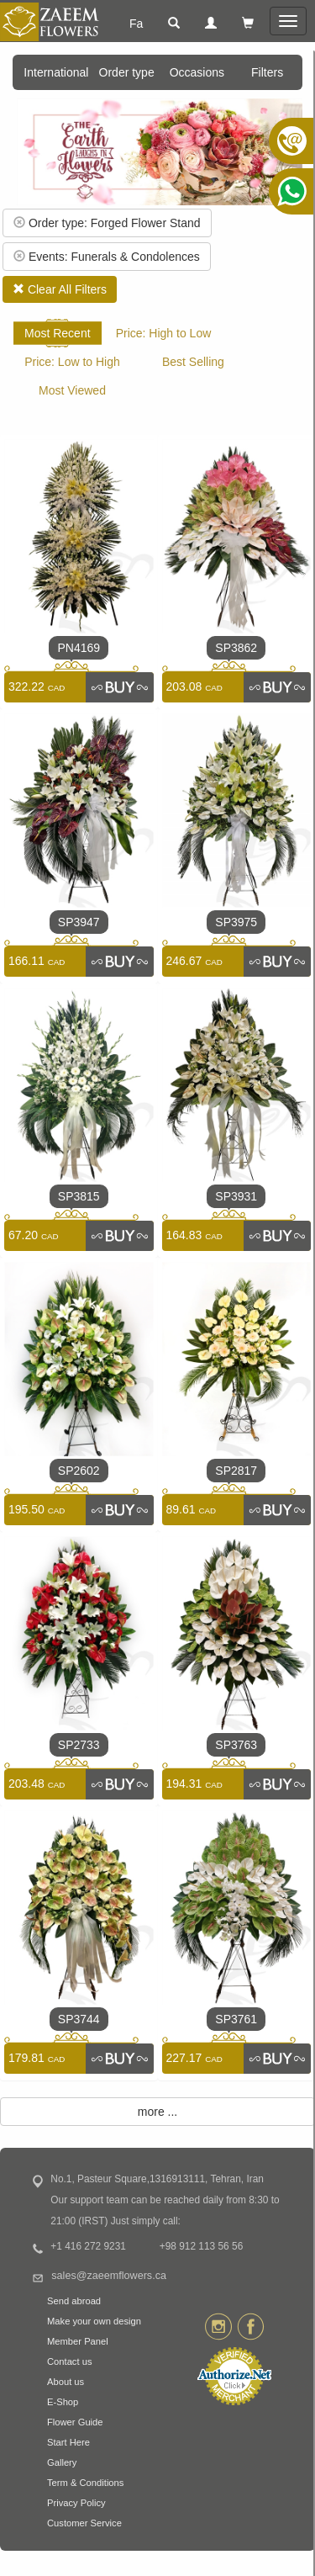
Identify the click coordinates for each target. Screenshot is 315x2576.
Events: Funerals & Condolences (106, 256)
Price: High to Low (164, 333)
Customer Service (84, 2523)
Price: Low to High (72, 361)
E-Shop (62, 2402)
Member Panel (77, 2341)
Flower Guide (75, 2422)
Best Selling (193, 361)
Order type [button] (127, 72)
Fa (136, 23)
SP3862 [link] (236, 648)
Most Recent (57, 333)
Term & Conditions (85, 2483)
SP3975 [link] (236, 922)
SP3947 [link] (79, 922)
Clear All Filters (60, 289)
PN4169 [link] (78, 648)
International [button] (56, 72)
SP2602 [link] (79, 1470)
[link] (119, 687)
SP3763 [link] (236, 1745)
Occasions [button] (197, 72)
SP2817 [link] (236, 1470)
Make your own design (94, 2321)
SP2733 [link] (79, 1745)
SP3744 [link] (79, 2019)
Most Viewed (72, 390)
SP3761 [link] (236, 2019)
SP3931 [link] (236, 1196)
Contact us (69, 2361)
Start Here (68, 2442)
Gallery (61, 2462)
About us (65, 2382)
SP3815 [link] (79, 1196)
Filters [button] (267, 72)
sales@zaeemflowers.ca (108, 2276)
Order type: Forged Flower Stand (107, 223)
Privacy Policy (76, 2503)
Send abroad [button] (74, 2301)
